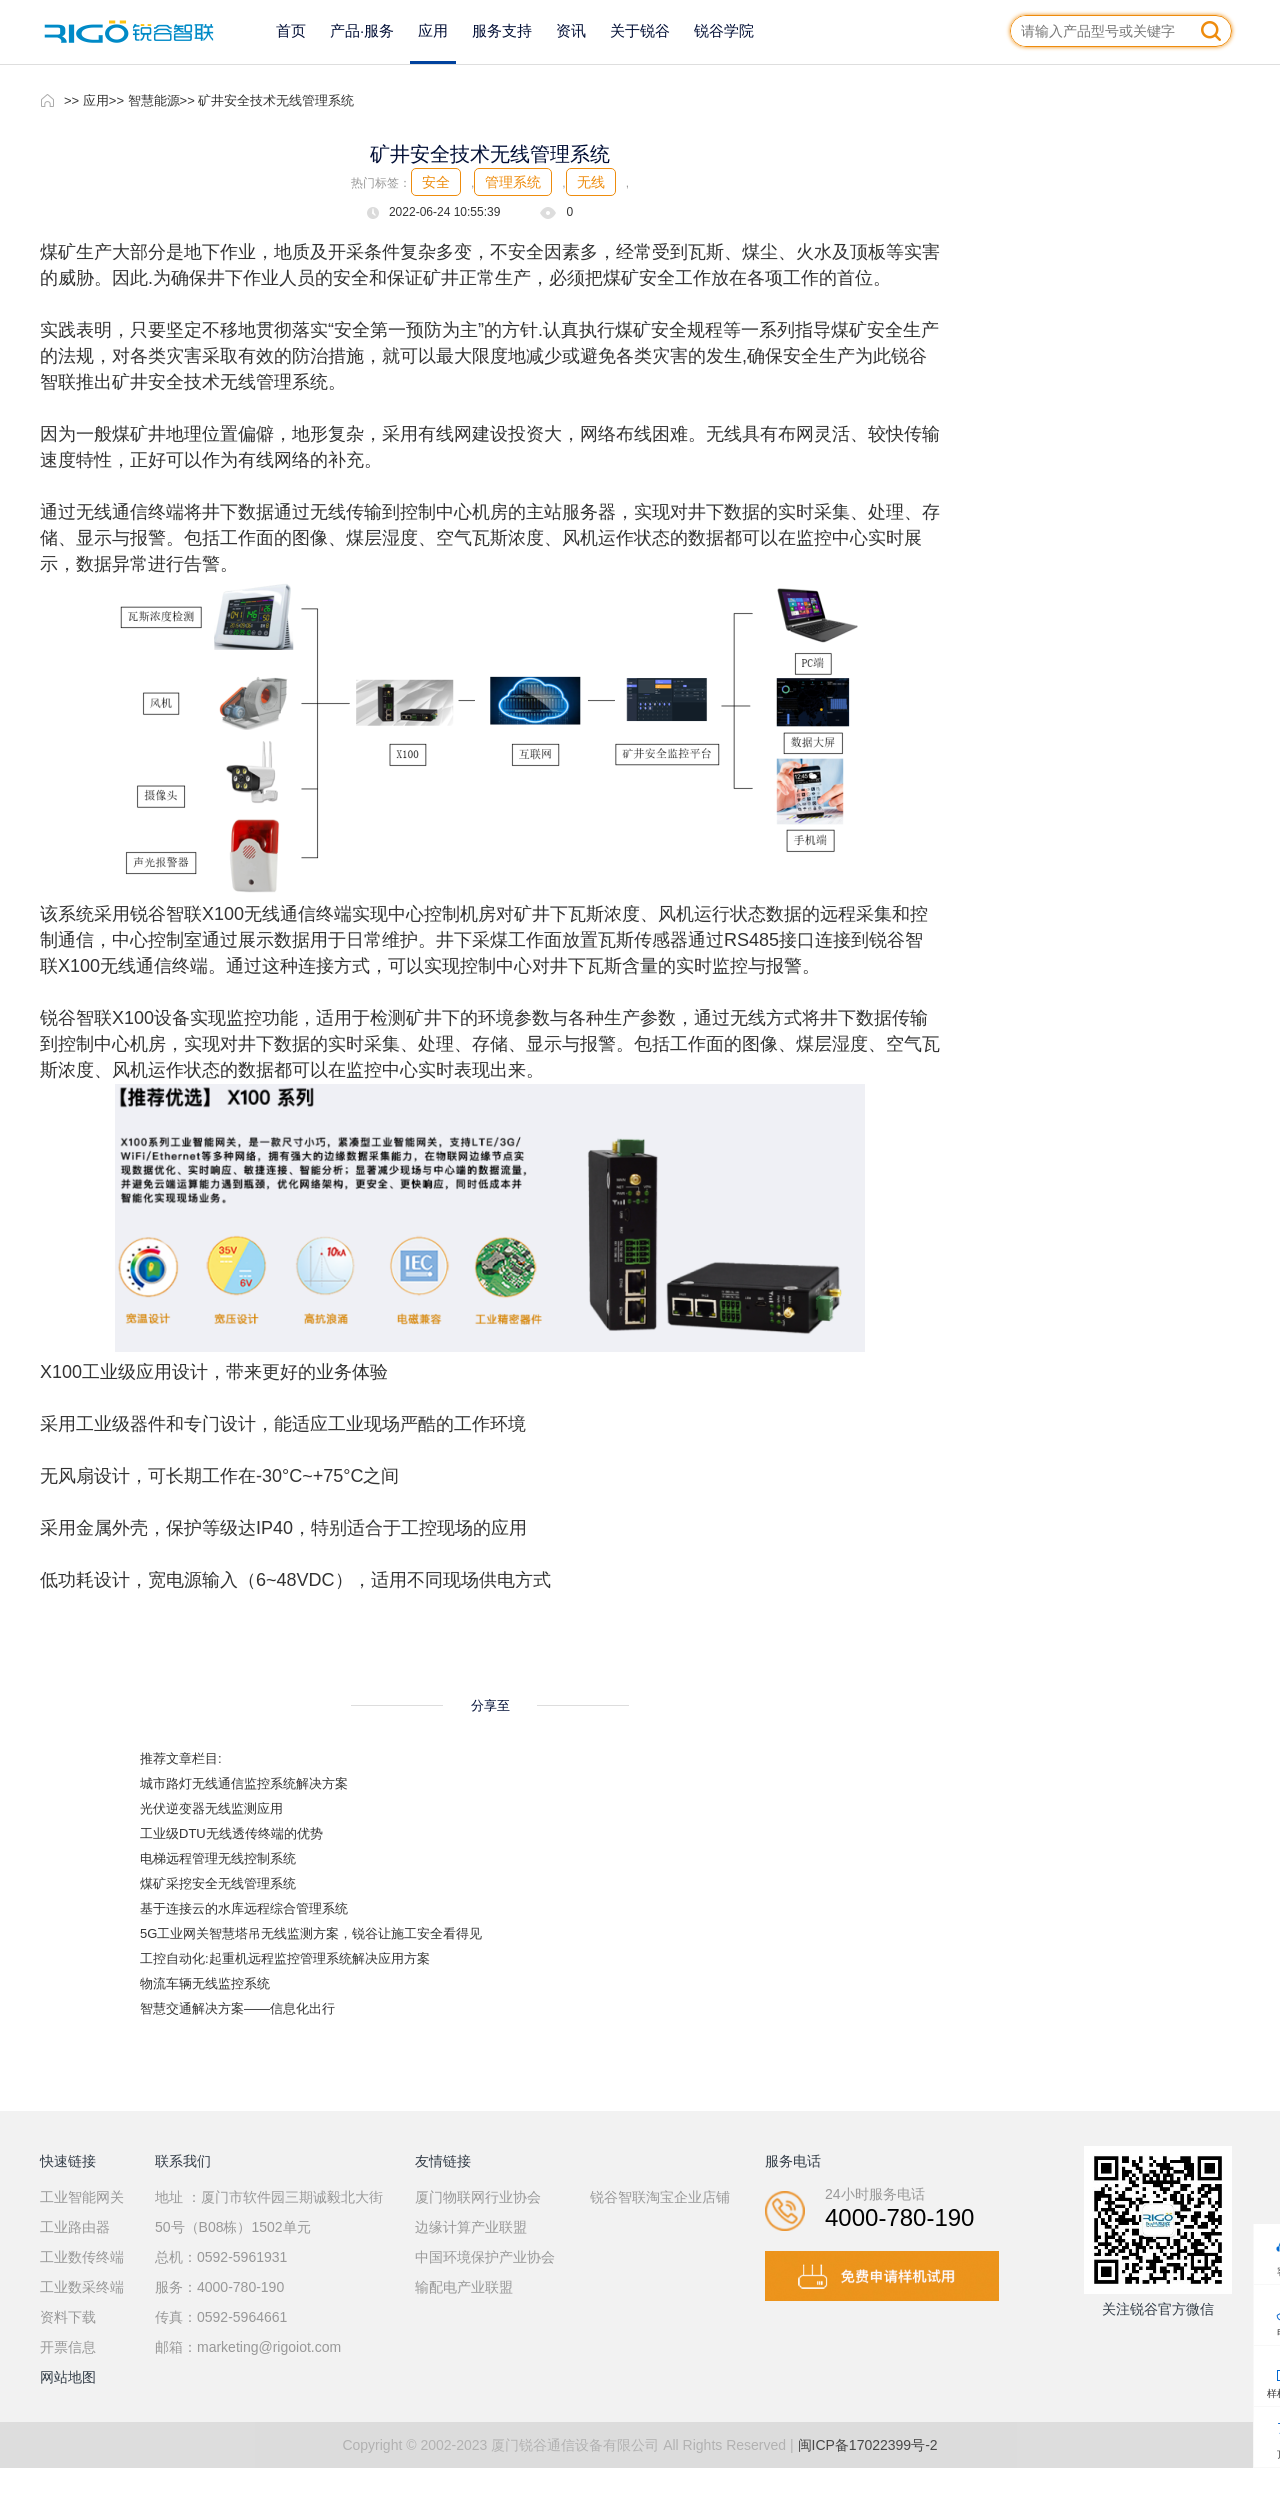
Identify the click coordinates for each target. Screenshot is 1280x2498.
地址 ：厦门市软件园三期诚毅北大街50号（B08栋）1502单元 (269, 2212)
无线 (591, 182)
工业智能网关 (82, 2197)
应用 (433, 30)
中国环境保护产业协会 (485, 2257)
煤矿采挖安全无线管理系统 (218, 1883)
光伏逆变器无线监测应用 (211, 1808)
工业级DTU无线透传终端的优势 (231, 1833)
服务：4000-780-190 (219, 2287)
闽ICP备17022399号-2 (868, 2445)
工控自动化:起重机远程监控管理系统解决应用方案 (285, 1958)
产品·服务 (362, 30)
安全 (436, 182)
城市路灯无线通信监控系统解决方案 (244, 1783)
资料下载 (68, 2317)
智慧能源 (154, 100)
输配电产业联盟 (464, 2287)
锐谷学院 (724, 30)
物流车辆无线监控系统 (205, 1983)
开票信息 (68, 2347)
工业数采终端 (82, 2287)
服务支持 (502, 30)
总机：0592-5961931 (221, 2257)
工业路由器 (75, 2227)
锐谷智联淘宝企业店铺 (660, 2197)
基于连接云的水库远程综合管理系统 (244, 1908)
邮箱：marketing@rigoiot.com (248, 2347)
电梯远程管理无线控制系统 (218, 1858)
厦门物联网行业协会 (478, 2197)
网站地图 (68, 2377)
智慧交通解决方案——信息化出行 (237, 2008)
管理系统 (513, 182)
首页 (291, 30)
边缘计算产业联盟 (471, 2227)
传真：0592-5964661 (221, 2317)
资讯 (571, 30)
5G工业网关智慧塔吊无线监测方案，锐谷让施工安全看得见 (311, 1933)
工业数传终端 (82, 2257)
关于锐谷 (640, 30)
